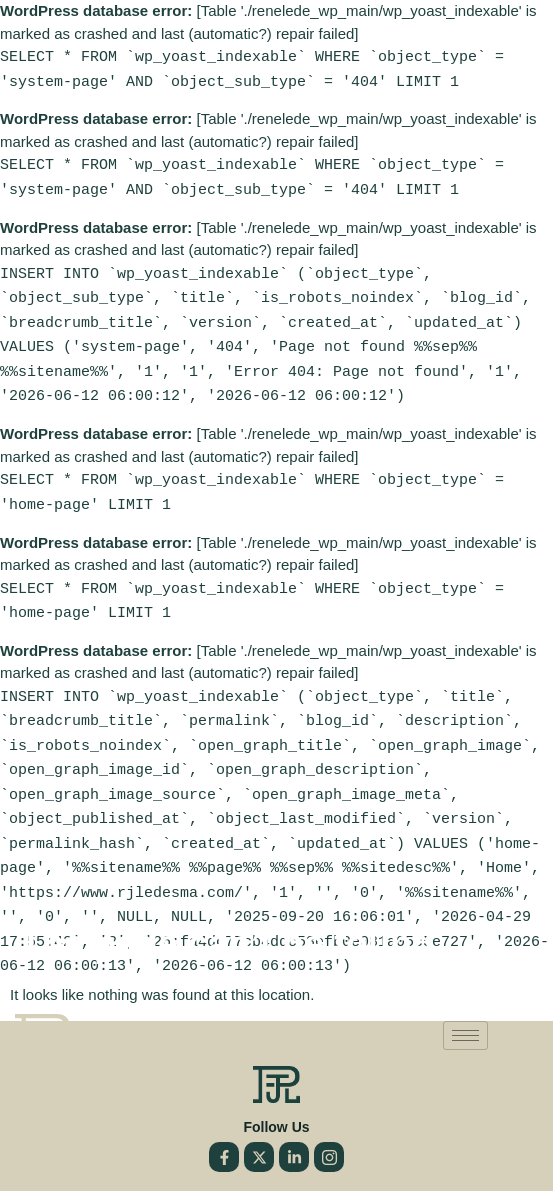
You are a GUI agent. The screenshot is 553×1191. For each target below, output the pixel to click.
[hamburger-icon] (465, 1009)
